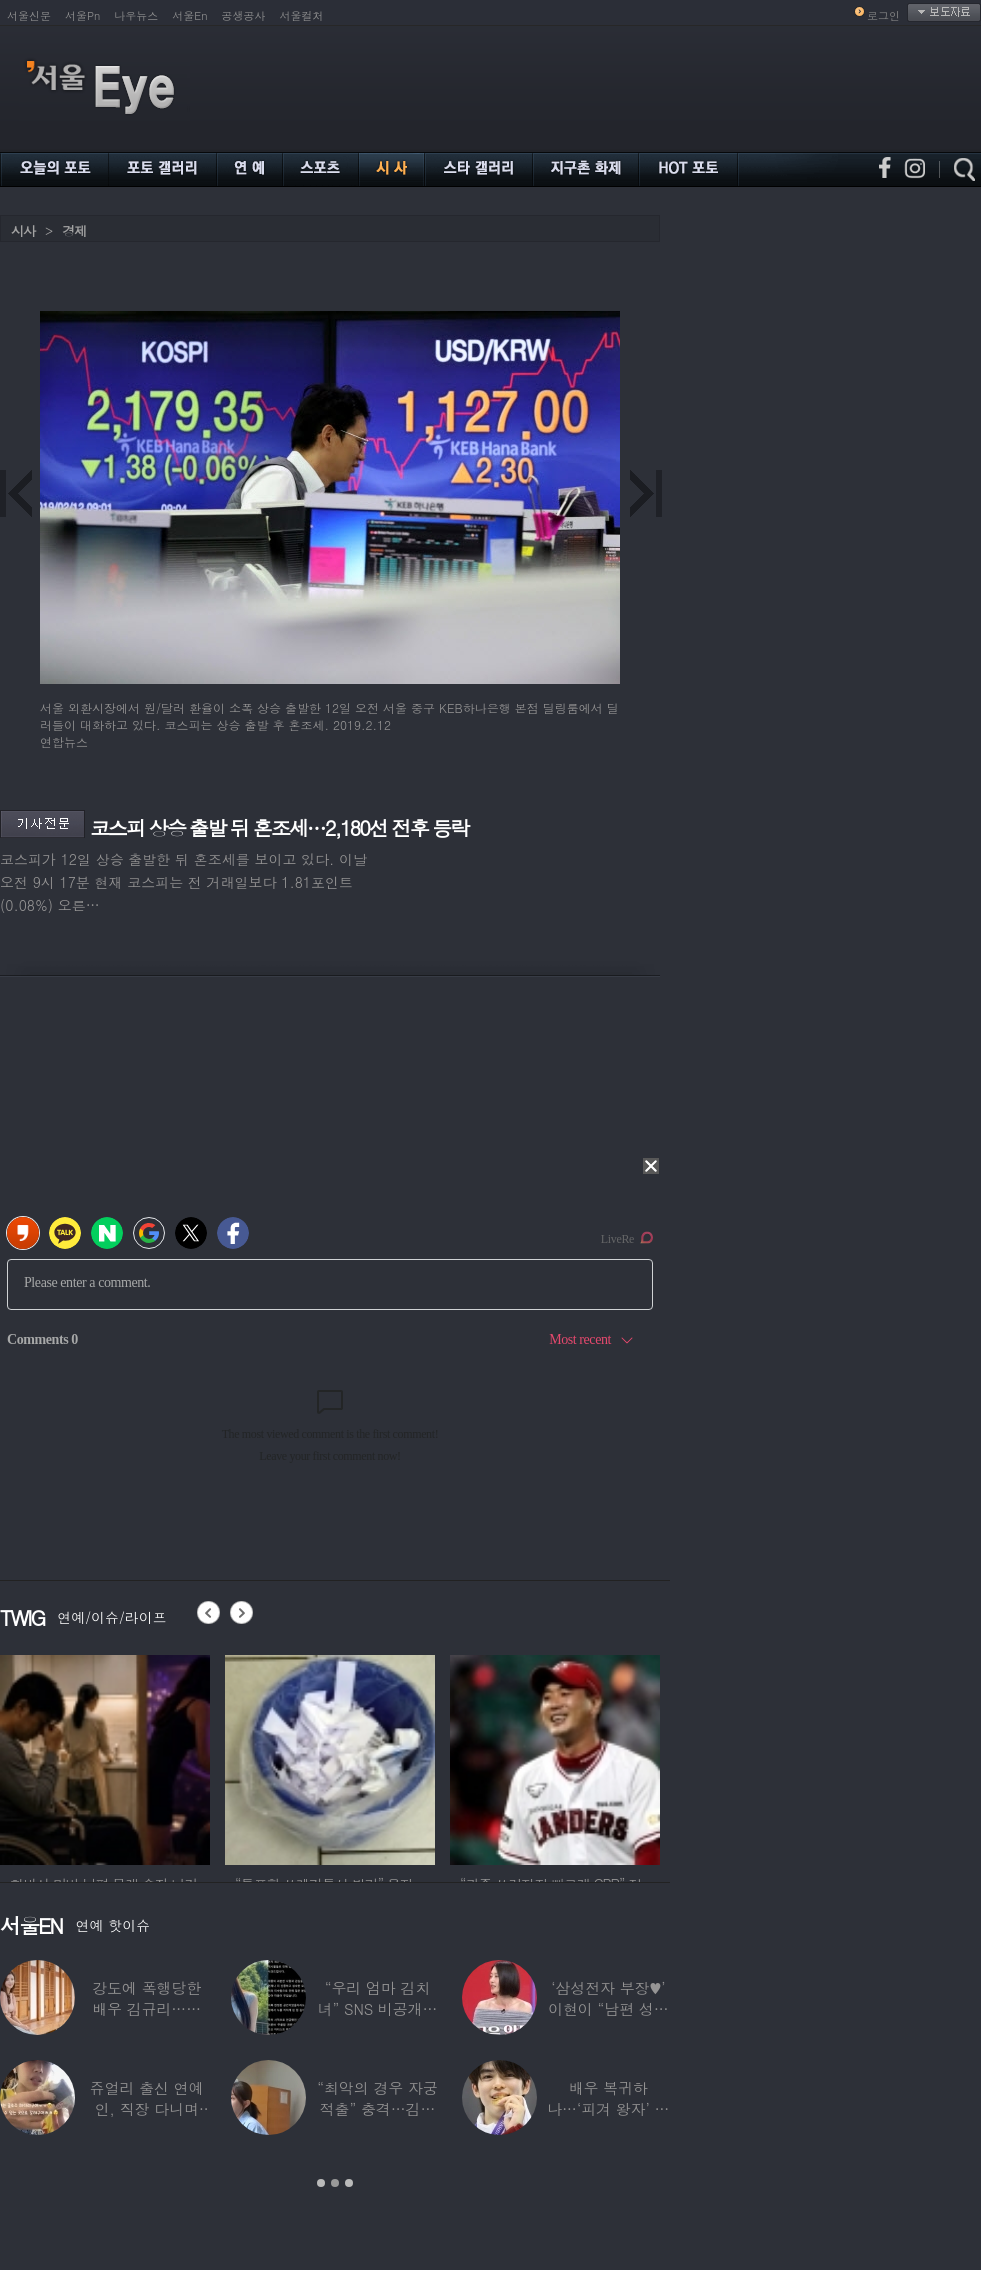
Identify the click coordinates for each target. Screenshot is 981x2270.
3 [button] (349, 2183)
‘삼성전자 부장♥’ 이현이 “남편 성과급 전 (608, 2008)
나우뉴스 (136, 15)
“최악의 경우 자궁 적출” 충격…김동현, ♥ (377, 2108)
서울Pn (82, 15)
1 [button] (321, 2183)
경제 (74, 230)
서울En (189, 15)
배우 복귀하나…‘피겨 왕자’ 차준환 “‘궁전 (608, 2108)
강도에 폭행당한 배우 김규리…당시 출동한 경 (146, 2008)
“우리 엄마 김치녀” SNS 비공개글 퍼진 (378, 2008)
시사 (23, 230)
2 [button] (335, 2183)
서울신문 (29, 15)
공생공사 (244, 15)
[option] (264, 1757)
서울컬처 (302, 15)
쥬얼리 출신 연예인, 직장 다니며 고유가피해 (147, 2108)
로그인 (883, 15)
